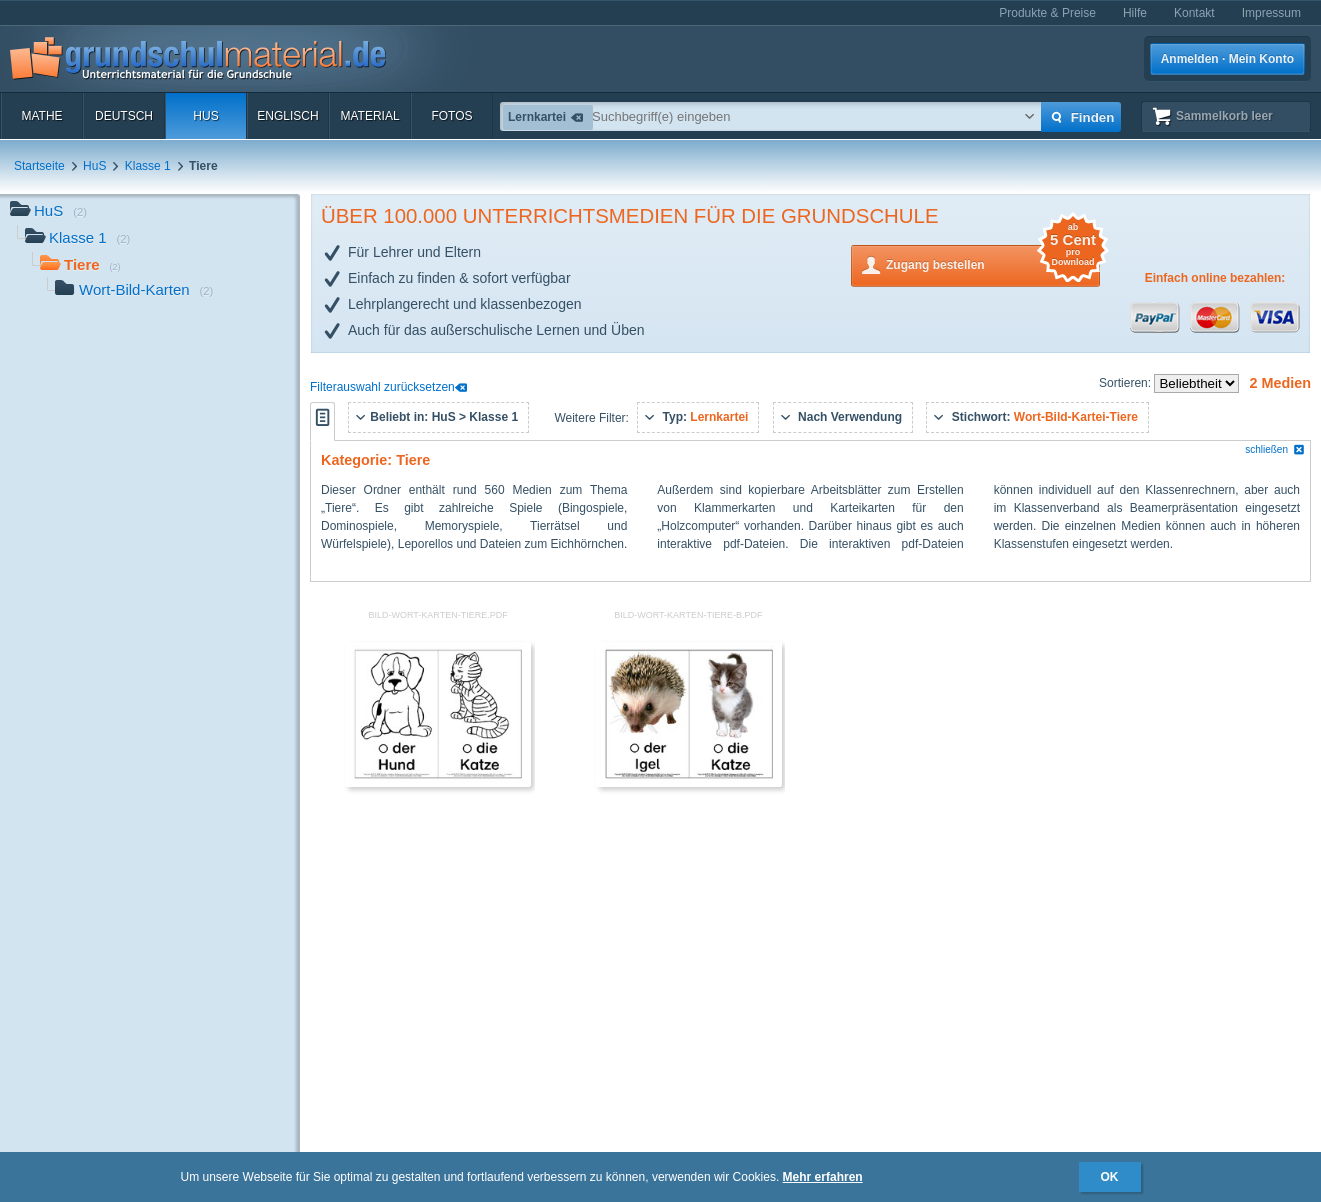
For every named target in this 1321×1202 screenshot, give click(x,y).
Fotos (451, 116)
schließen (1275, 449)
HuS (205, 116)
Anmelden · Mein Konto (1227, 59)
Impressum (1271, 13)
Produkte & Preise (1047, 13)
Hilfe (1135, 13)
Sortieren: (1126, 383)
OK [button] (1110, 1177)
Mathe (41, 116)
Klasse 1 (148, 166)
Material (369, 116)
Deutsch (124, 116)
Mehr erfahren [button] (823, 1177)
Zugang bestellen (993, 263)
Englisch (287, 116)
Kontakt (1194, 13)
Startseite (39, 166)
